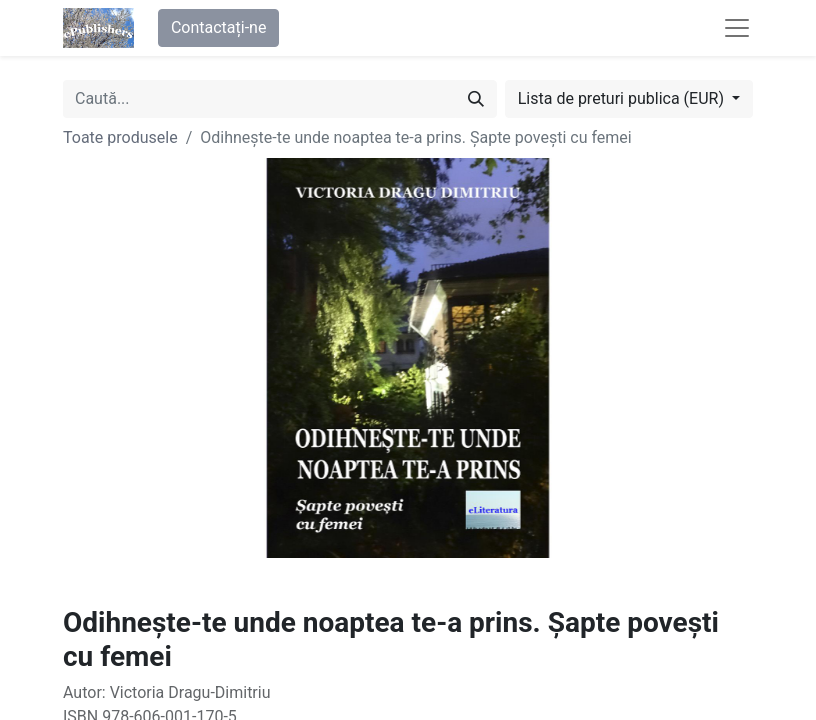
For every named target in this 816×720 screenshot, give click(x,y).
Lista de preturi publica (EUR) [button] (623, 98)
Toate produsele (120, 137)
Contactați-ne (219, 27)
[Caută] (476, 99)
